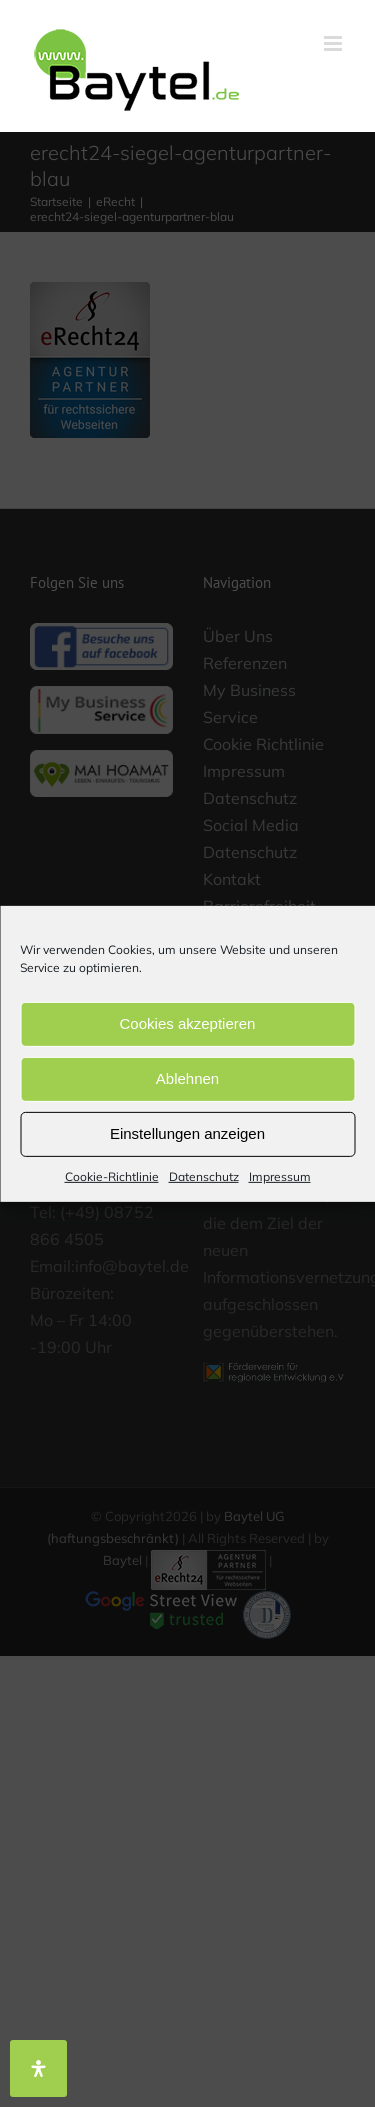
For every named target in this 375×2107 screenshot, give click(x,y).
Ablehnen (187, 1078)
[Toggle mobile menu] (334, 43)
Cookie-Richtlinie (112, 1175)
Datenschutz (204, 1175)
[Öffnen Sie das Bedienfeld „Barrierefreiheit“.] (38, 2068)
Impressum (280, 1175)
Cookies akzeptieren (188, 1023)
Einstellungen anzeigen (187, 1133)
